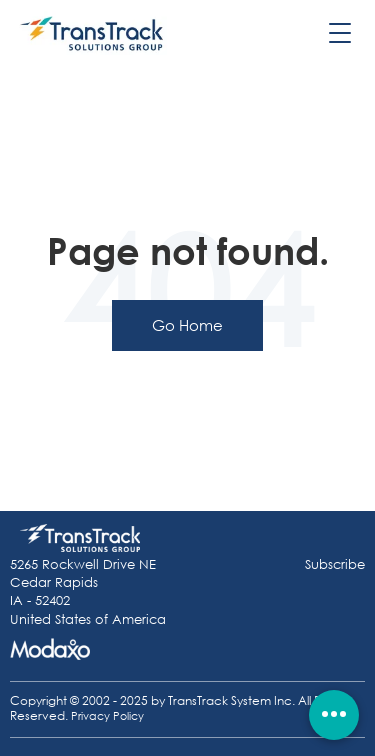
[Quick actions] (334, 715)
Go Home (187, 325)
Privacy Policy (107, 716)
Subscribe (335, 565)
